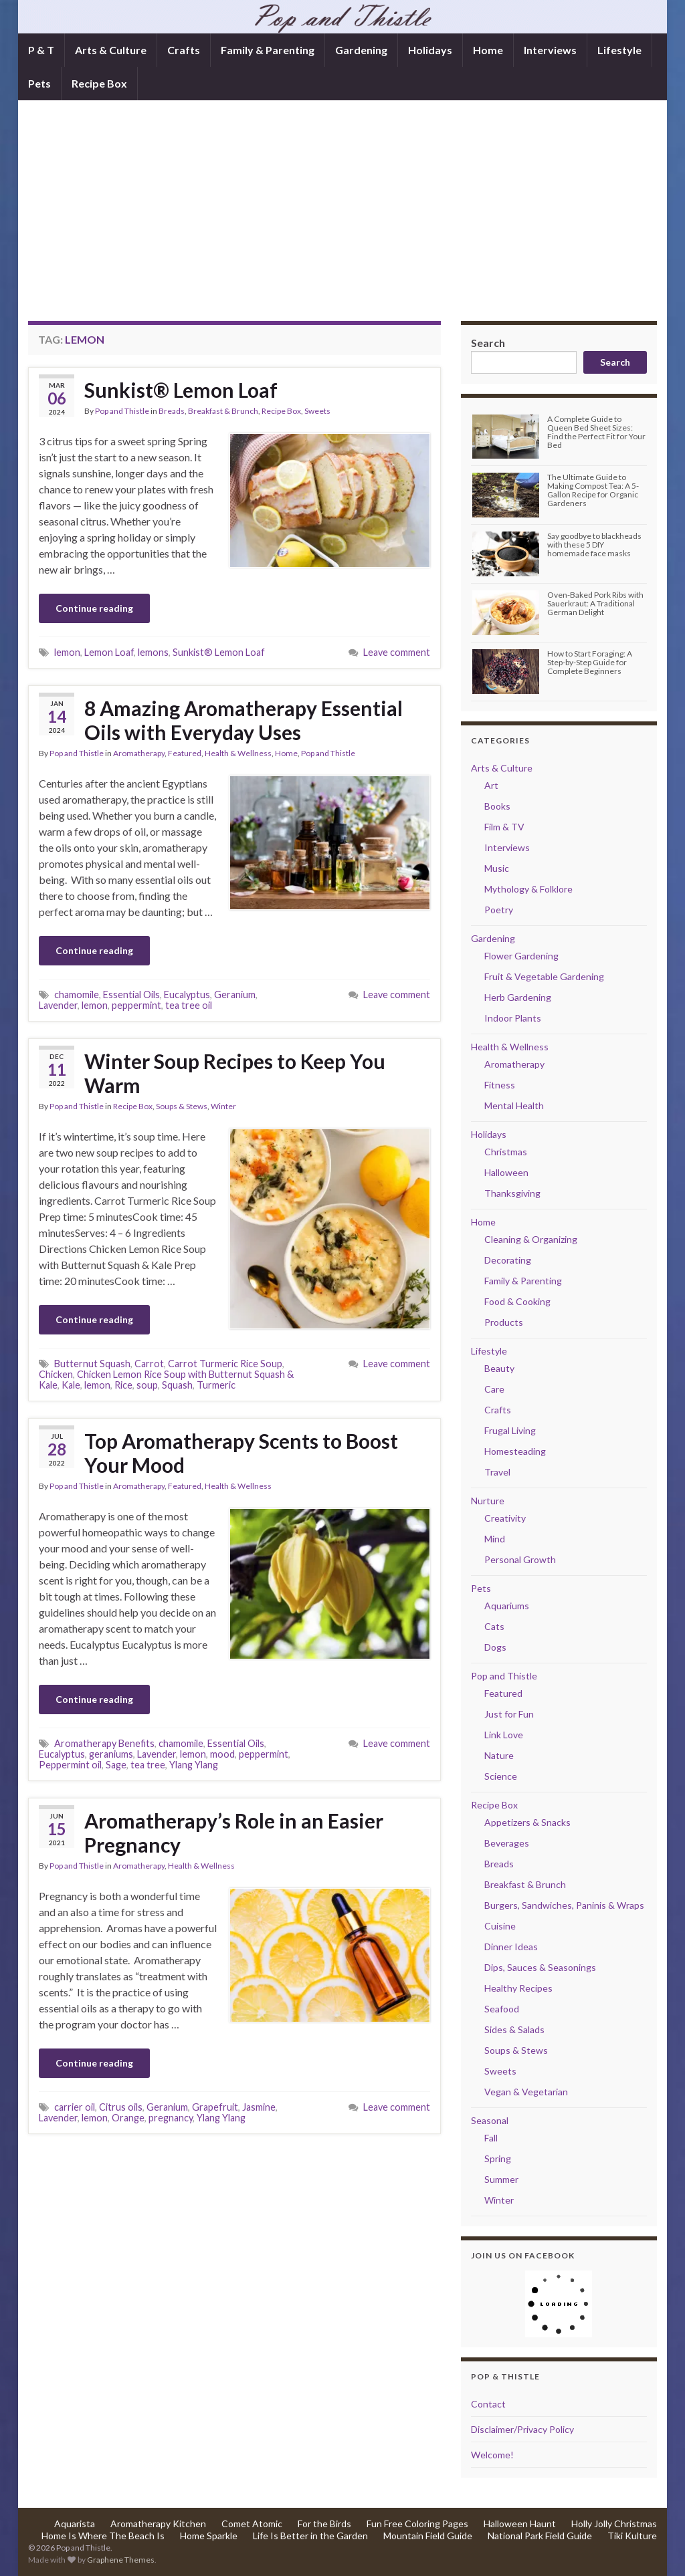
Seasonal (489, 2120)
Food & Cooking (517, 1301)
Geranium (235, 994)
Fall (491, 2137)
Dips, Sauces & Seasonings (540, 1967)
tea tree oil (188, 1005)
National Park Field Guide (540, 2535)
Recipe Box (99, 83)
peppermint (136, 1005)
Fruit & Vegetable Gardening (544, 976)
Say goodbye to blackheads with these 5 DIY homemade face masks (594, 544)
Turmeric (216, 1385)
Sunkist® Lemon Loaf (181, 390)
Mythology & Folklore (528, 889)
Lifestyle (619, 49)
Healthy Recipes (518, 1988)
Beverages (506, 1843)
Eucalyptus (187, 994)
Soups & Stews (181, 1106)
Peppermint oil (70, 1764)
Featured (184, 753)
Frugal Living (510, 1430)
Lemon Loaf (109, 652)
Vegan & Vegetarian (526, 2091)
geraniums (111, 1754)
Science (500, 1776)
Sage (116, 1764)
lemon (67, 652)
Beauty (499, 1368)
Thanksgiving (512, 1193)
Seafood (501, 2008)
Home (488, 49)
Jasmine (259, 2107)
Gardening (361, 49)
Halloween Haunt (520, 2523)
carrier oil (74, 2107)
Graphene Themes (121, 2560)
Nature (499, 1755)
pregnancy (171, 2117)
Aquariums (506, 1605)
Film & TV (504, 826)
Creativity (505, 1518)
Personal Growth (520, 1559)
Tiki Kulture (632, 2535)
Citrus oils (120, 2107)
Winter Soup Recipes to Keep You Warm (234, 1073)
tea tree (147, 1764)
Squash (177, 1385)
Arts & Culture (110, 49)
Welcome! (492, 2454)
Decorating (507, 1260)
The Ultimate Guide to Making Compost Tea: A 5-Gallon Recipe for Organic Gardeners (593, 490)
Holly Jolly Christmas (614, 2523)
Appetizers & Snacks (527, 1822)
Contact (488, 2404)
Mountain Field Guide (427, 2535)
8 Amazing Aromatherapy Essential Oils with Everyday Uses (243, 720)
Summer (501, 2179)
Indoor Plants (512, 1018)
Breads (172, 411)
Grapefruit (215, 2107)
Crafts (183, 49)
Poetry (498, 909)
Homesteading (515, 1451)
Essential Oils (131, 994)
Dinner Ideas (511, 1946)
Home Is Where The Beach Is (103, 2535)
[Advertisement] (342, 220)
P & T (41, 49)
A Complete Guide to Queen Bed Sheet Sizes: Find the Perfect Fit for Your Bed (596, 432)
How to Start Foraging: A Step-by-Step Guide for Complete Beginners (589, 662)
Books (497, 806)
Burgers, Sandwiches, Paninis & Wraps (564, 1905)
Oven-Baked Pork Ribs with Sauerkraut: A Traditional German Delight (595, 603)
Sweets (317, 411)
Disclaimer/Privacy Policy (522, 2429)
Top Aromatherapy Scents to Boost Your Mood (241, 1453)
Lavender (58, 1005)
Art (491, 785)
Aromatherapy (139, 753)
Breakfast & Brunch (223, 411)
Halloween (506, 1172)
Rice (123, 1385)
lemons (153, 652)
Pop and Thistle (122, 411)
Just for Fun (509, 1714)
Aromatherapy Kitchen (158, 2523)
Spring (497, 2158)
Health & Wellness (238, 753)
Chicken (56, 1374)
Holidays (430, 49)
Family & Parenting (267, 49)
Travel (497, 1472)
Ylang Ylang (193, 1764)
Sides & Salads (514, 2029)
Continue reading (94, 608)
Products (503, 1322)
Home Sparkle (208, 2535)
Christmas (505, 1151)
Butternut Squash (92, 1363)
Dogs (495, 1647)
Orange (128, 2117)
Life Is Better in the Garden (310, 2535)
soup (147, 1385)
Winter (223, 1106)
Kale (71, 1385)
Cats (494, 1626)
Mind (494, 1538)
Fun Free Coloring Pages (417, 2523)
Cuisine (500, 1925)
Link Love (503, 1734)
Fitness (499, 1084)
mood (222, 1754)
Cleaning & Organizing (530, 1239)
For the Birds (324, 2523)
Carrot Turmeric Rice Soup (225, 1363)
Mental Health (514, 1105)
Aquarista (74, 2523)
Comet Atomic (251, 2523)
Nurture (487, 1500)
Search (488, 342)
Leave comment (396, 652)
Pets (39, 83)
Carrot (149, 1363)
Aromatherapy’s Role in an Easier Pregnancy (233, 1832)
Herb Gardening (517, 997)
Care (494, 1389)
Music (496, 868)
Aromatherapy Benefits (104, 1743)
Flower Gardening (521, 955)
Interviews (550, 49)
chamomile (76, 994)
